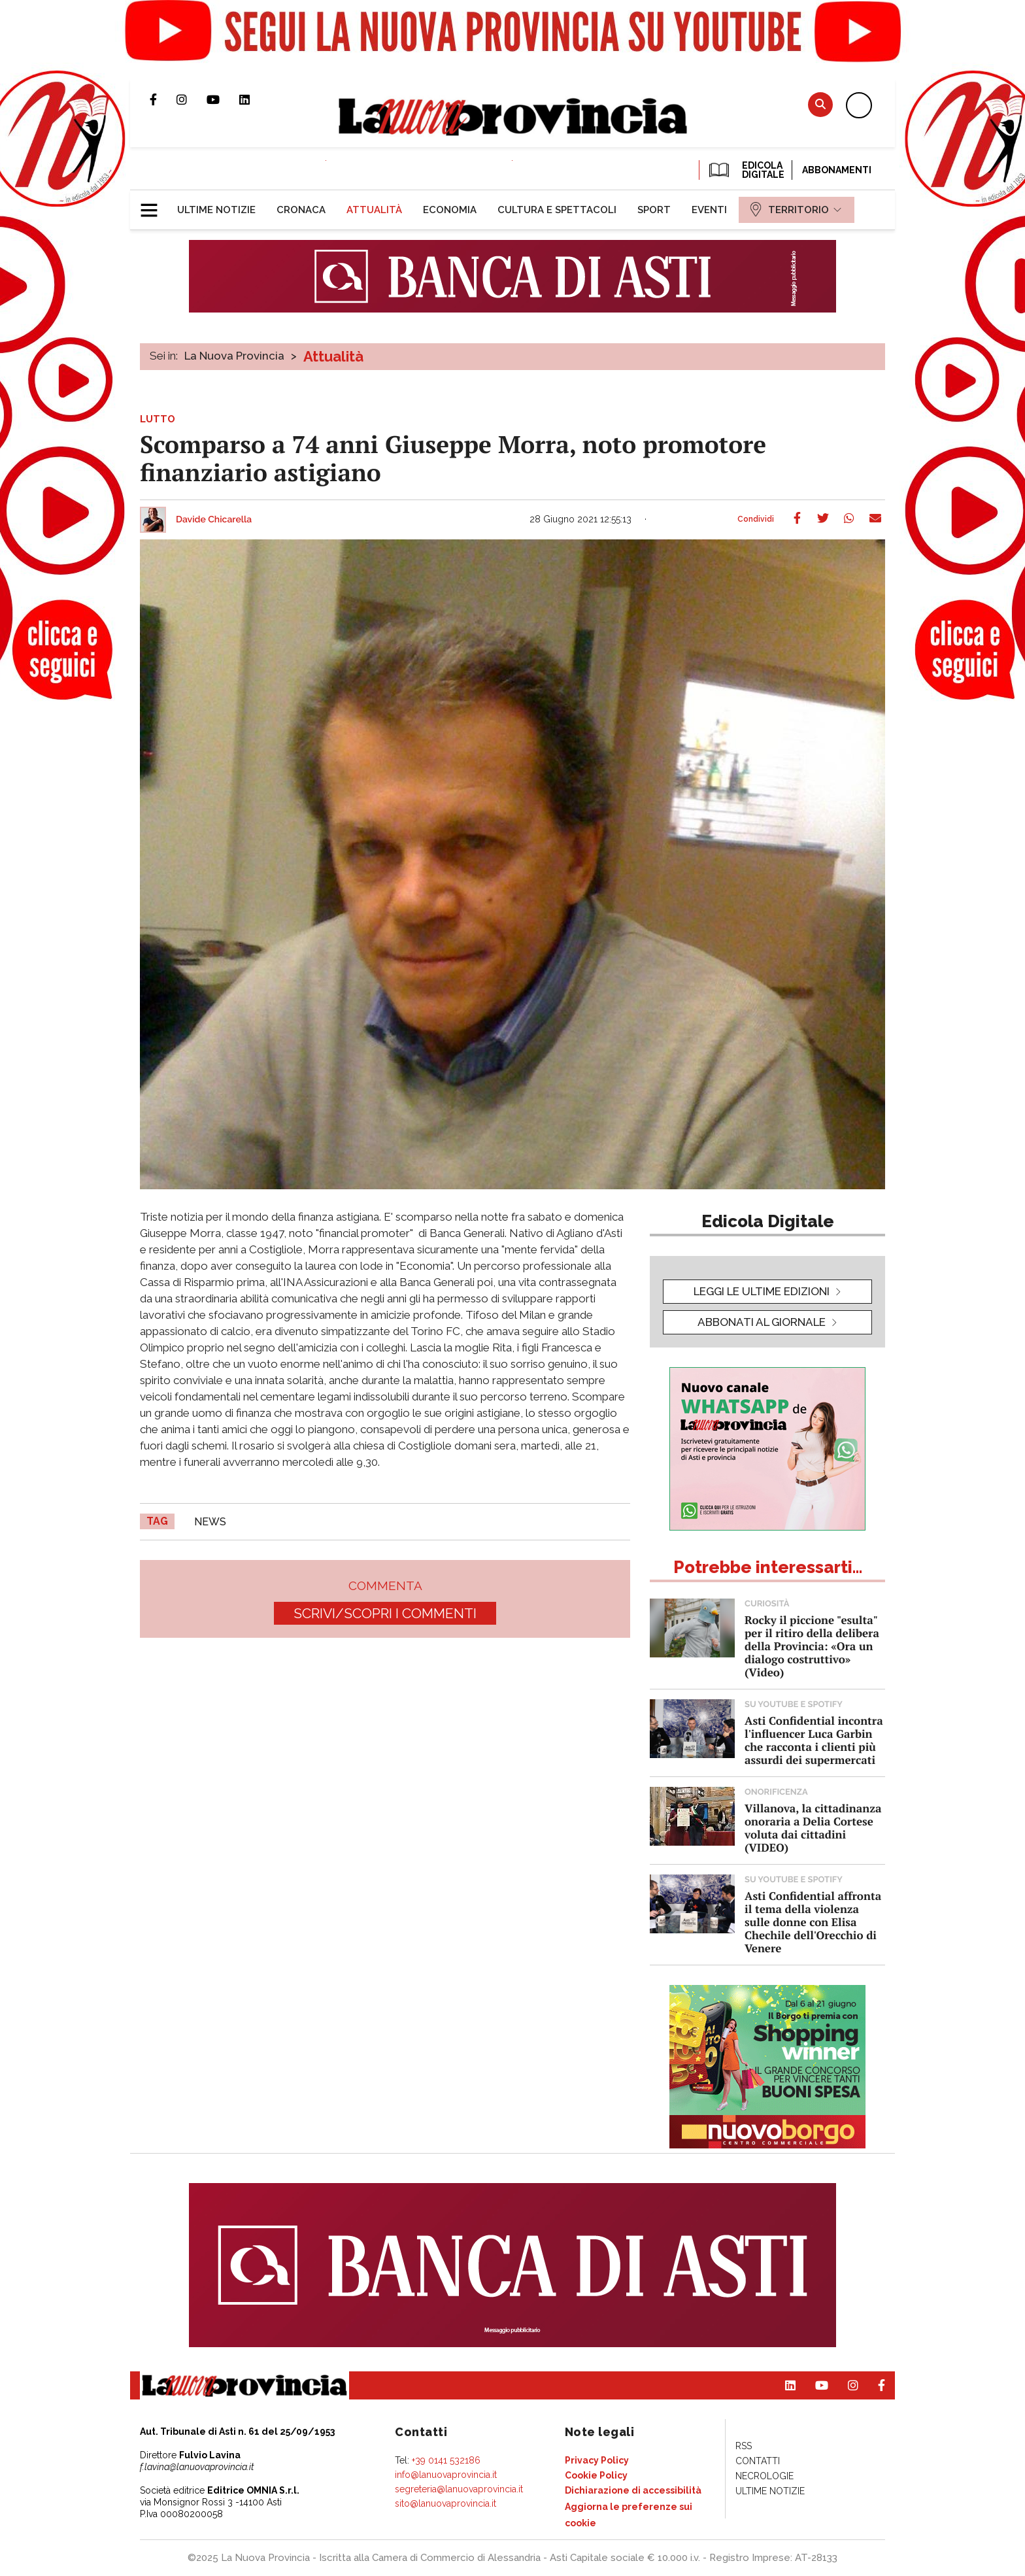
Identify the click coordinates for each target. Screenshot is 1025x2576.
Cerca (820, 104)
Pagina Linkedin (254, 99)
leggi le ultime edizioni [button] (762, 1291)
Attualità (333, 356)
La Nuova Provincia (234, 355)
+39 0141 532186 (446, 2460)
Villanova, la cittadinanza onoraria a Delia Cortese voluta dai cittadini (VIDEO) (813, 1828)
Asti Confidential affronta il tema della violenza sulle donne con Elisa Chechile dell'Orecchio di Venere (813, 1922)
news (210, 1522)
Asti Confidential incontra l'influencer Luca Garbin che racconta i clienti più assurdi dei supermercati (814, 1740)
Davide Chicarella (214, 520)
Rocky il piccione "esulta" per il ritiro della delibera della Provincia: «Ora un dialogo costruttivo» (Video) (812, 1646)
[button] (154, 204)
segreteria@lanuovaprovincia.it (459, 2489)
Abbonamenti (836, 170)
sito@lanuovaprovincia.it (445, 2503)
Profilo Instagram (191, 99)
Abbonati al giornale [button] (761, 1322)
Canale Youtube (223, 99)
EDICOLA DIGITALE (745, 170)
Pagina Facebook (163, 99)
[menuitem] (216, 210)
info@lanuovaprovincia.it (446, 2474)
